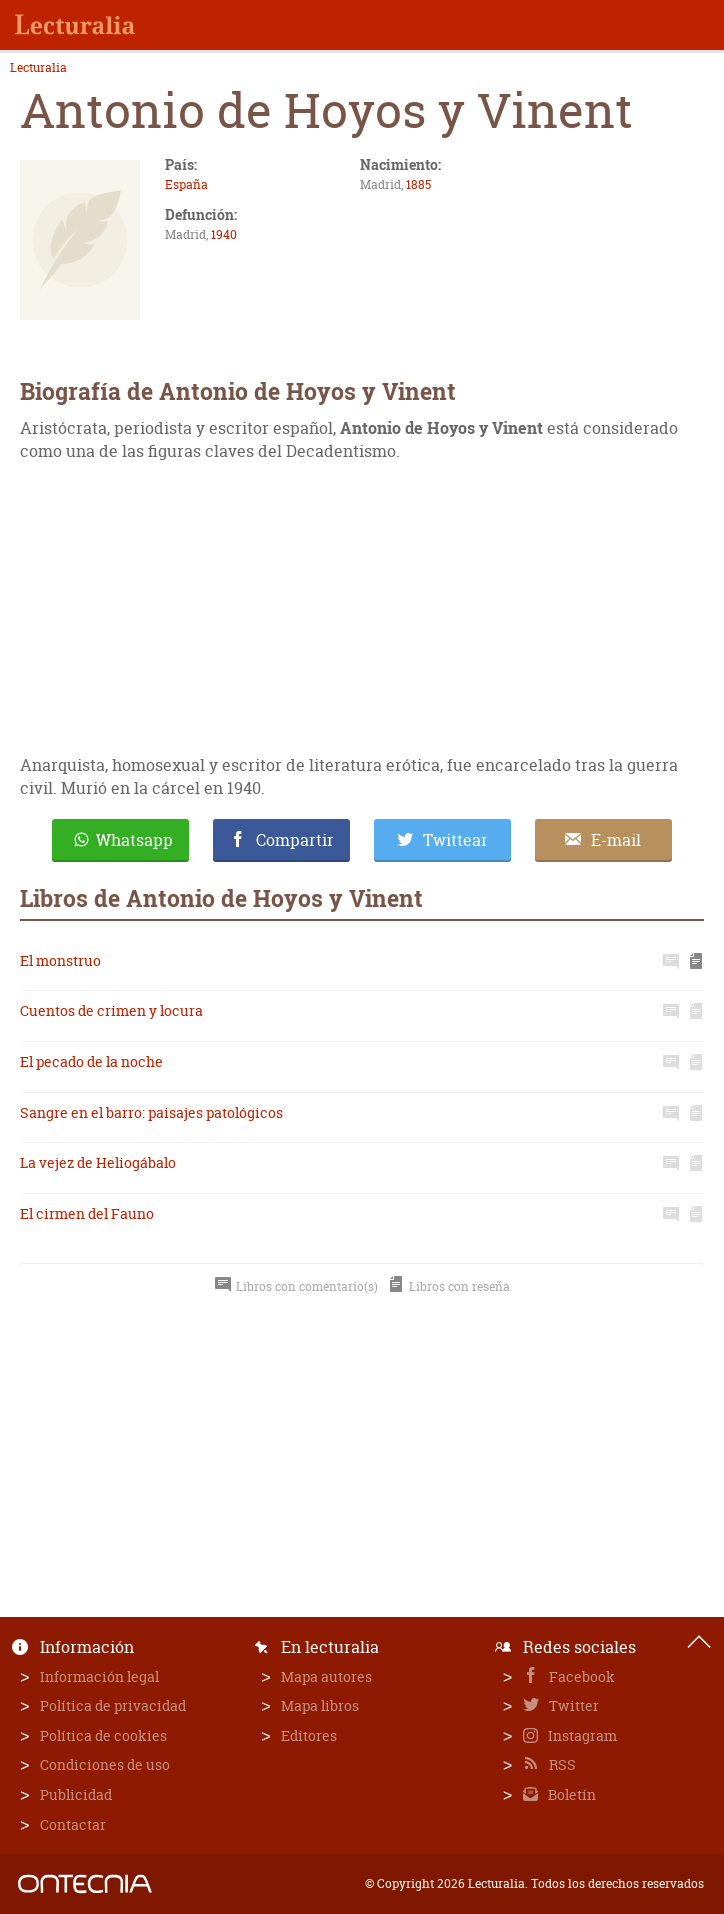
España (186, 184)
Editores (309, 1735)
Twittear (455, 840)
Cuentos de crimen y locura (111, 1010)
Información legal (99, 1676)
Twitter (572, 1705)
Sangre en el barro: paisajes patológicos (151, 1112)
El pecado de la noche (91, 1061)
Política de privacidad (113, 1705)
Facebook (580, 1676)
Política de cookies (103, 1735)
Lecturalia (38, 68)
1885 (418, 184)
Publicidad (76, 1794)
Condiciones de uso (105, 1764)
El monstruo (60, 960)
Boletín (570, 1794)
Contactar (73, 1824)
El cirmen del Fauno (87, 1213)
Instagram (581, 1735)
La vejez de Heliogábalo (98, 1162)
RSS (561, 1764)
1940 (224, 234)
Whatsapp (134, 840)
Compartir (295, 840)
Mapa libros (320, 1705)
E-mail (616, 840)
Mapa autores (326, 1676)
